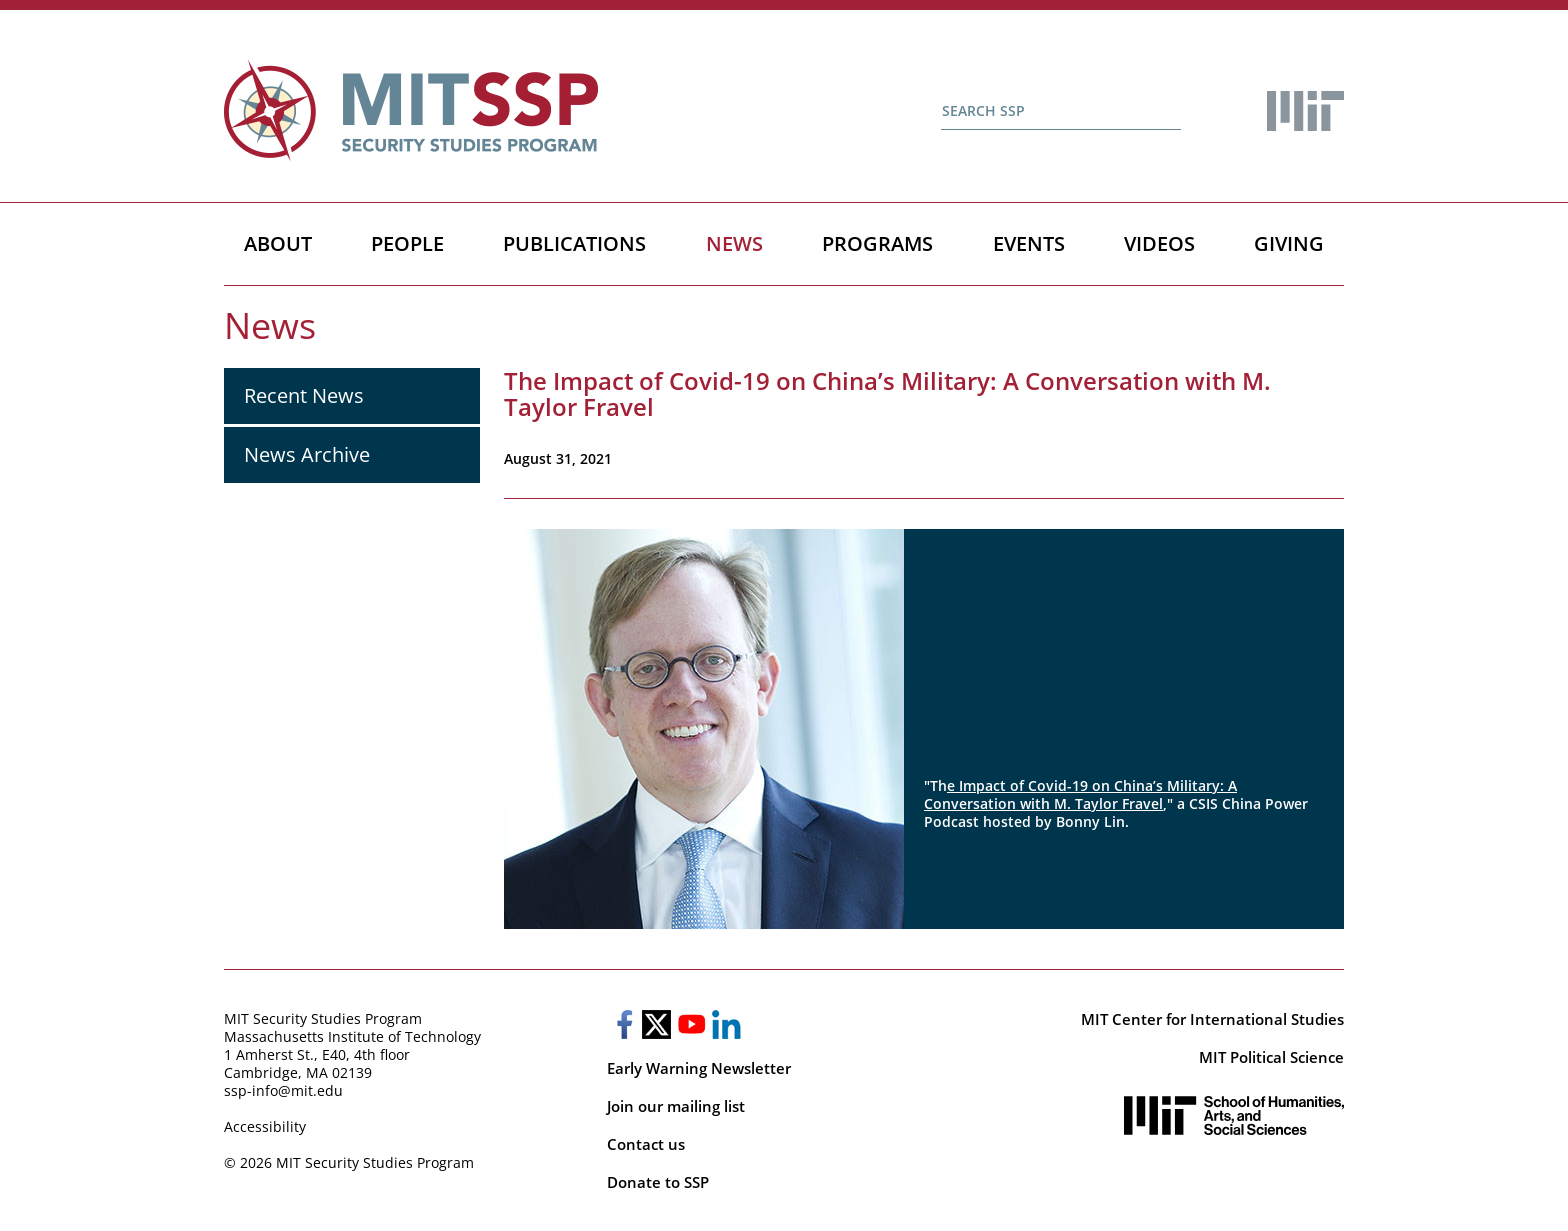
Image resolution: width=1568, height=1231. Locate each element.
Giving (1289, 243)
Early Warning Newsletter (699, 1068)
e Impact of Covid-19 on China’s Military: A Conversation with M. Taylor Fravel (1080, 794)
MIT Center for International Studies (1212, 1019)
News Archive (307, 454)
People (407, 243)
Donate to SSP (658, 1182)
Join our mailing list (676, 1106)
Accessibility (265, 1126)
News (734, 243)
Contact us (646, 1144)
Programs (877, 243)
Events (1029, 243)
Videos (1159, 243)
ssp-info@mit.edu (283, 1090)
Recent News (304, 395)
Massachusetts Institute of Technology (352, 1036)
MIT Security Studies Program (323, 1018)
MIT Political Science (1271, 1057)
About (278, 243)
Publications (574, 243)
